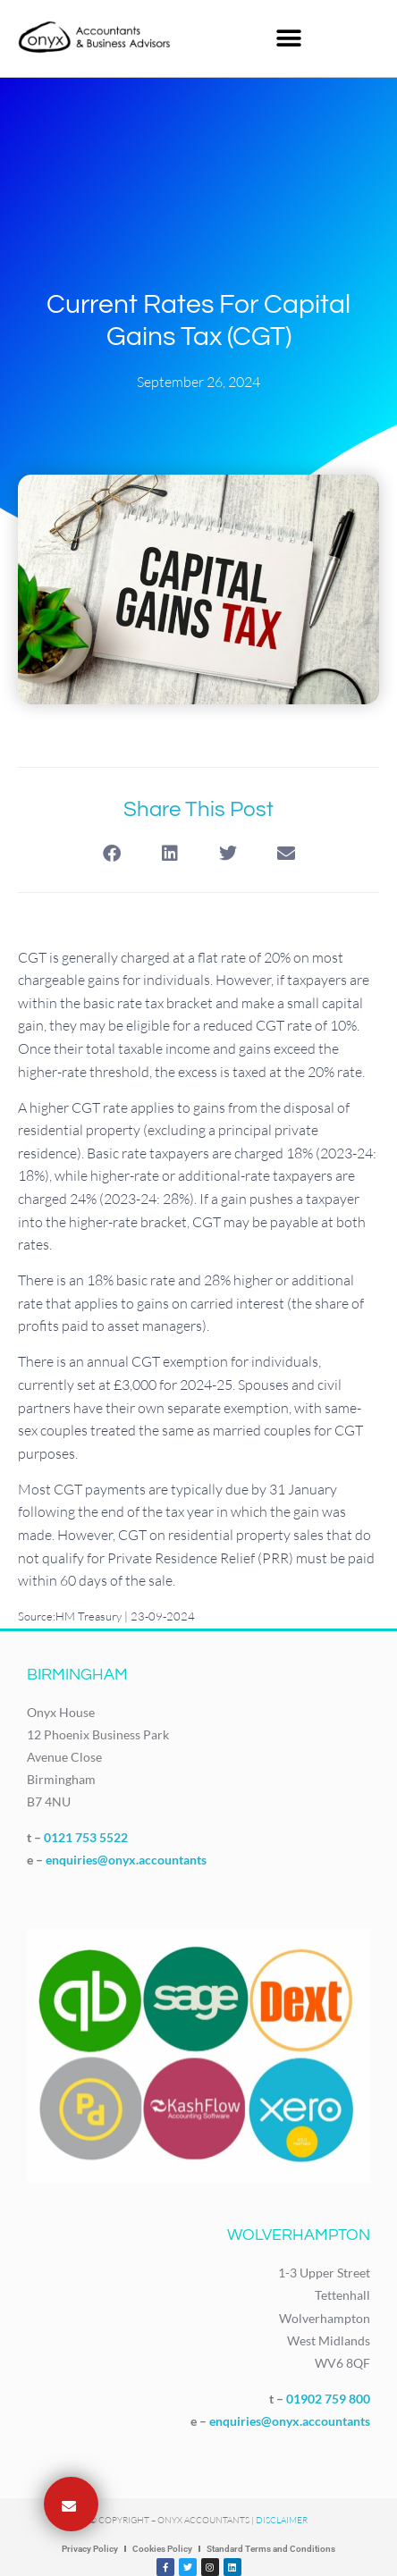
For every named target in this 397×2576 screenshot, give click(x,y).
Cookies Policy (162, 2549)
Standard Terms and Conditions (271, 2549)
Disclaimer (282, 2520)
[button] (289, 38)
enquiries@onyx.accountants (126, 1859)
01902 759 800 (328, 2398)
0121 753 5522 (86, 1837)
